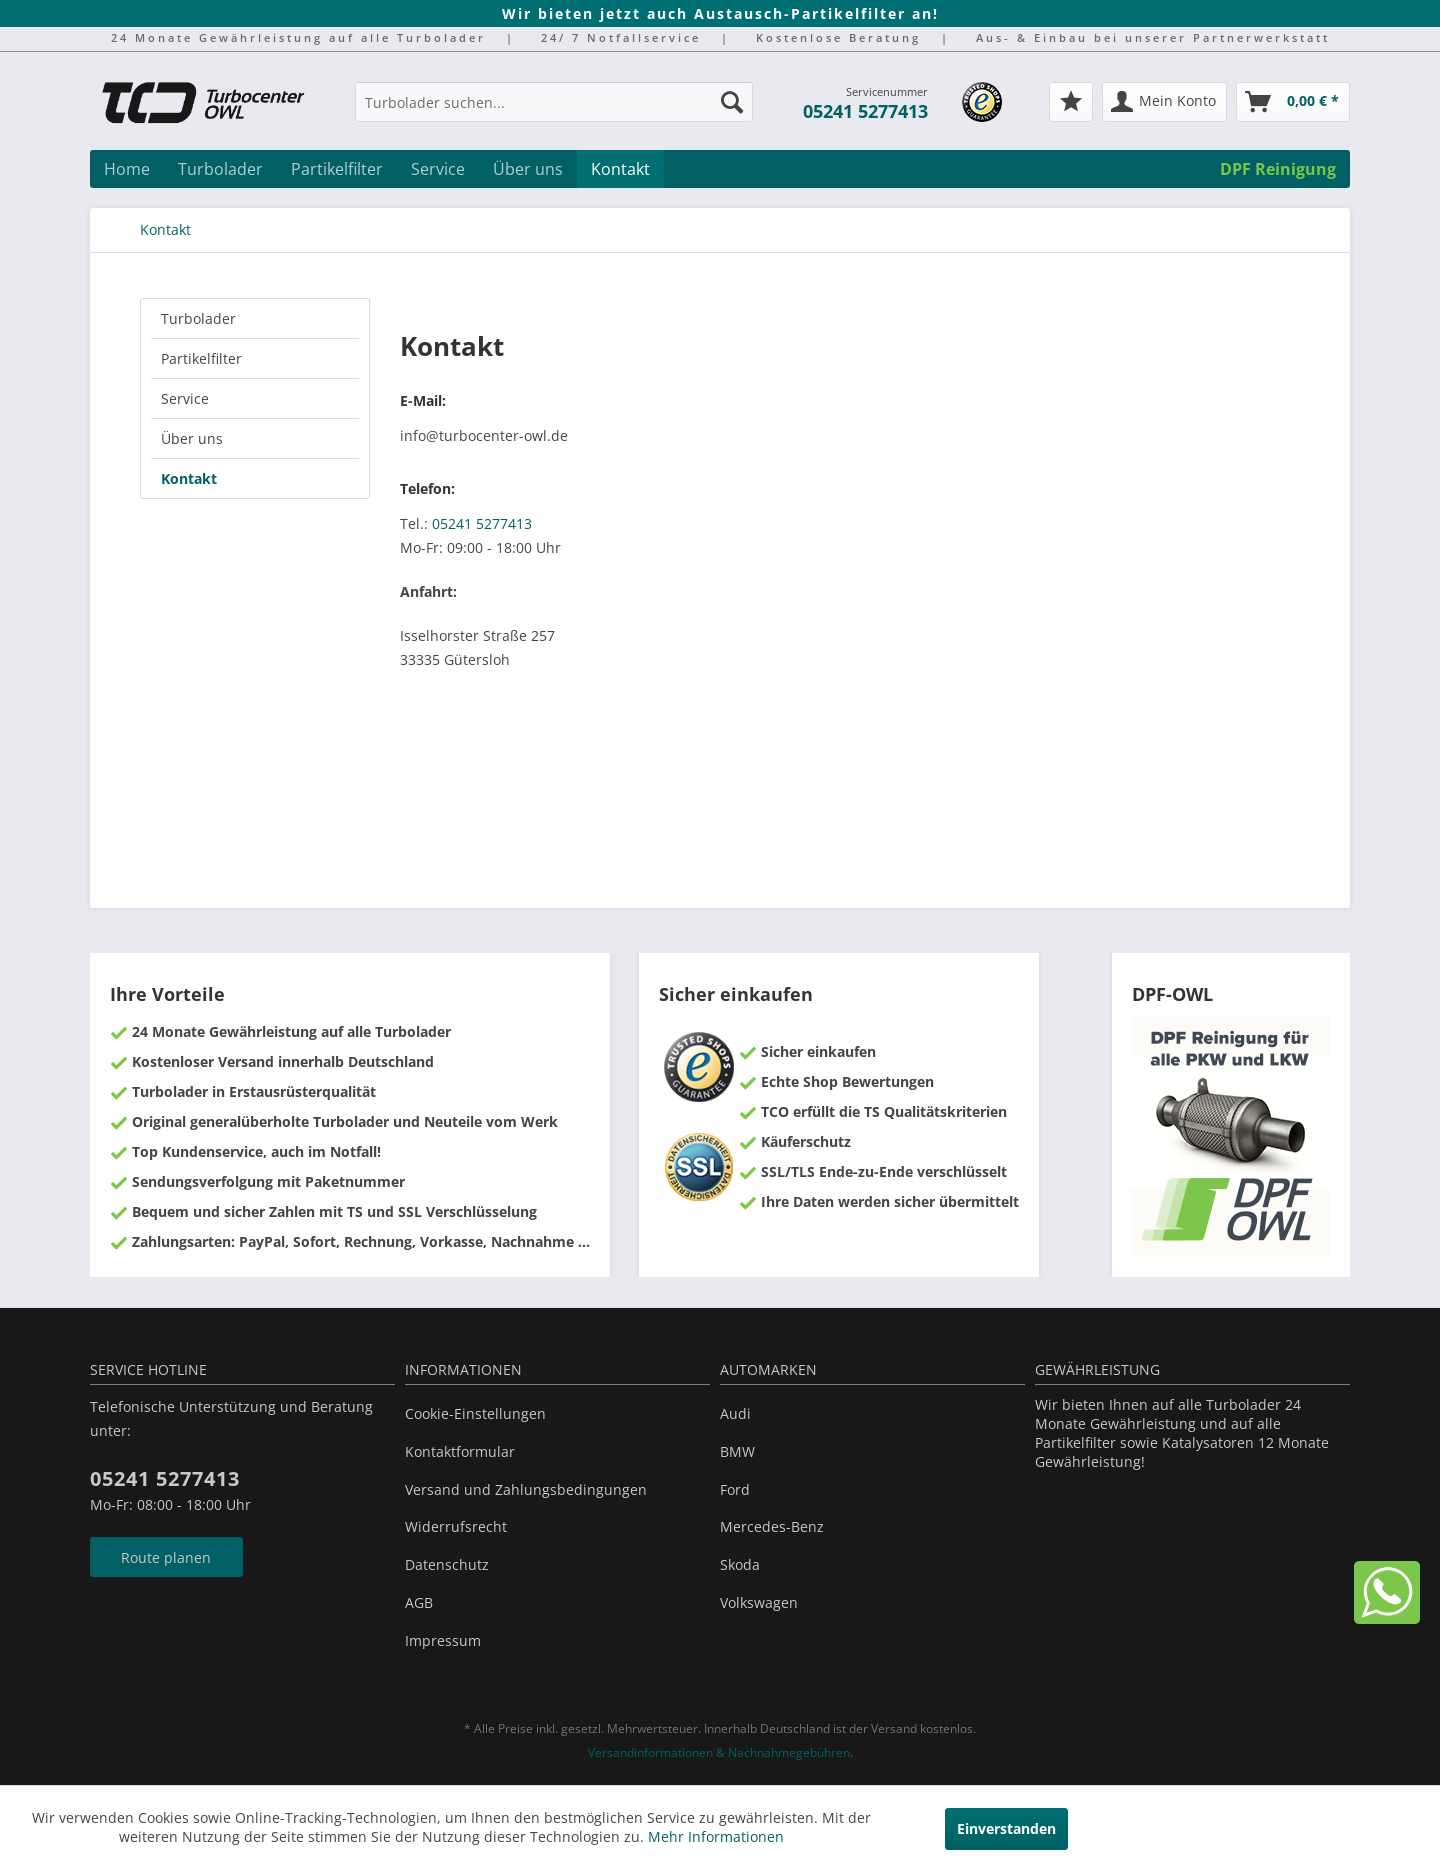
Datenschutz (447, 1564)
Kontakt (189, 478)
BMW (737, 1451)
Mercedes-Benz (772, 1526)
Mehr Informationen (716, 1836)
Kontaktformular (460, 1451)
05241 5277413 (865, 111)
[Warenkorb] (1293, 102)
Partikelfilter (201, 358)
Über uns (192, 438)
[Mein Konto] (1164, 102)
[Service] (438, 169)
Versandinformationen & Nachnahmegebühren (719, 1752)
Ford (735, 1489)
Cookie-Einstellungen (475, 1413)
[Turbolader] (220, 169)
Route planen (166, 1557)
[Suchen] (732, 102)
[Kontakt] (620, 169)
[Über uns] (528, 169)
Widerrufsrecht (456, 1526)
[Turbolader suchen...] (554, 102)
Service (185, 398)
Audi (735, 1413)
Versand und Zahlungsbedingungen (526, 1489)
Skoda (740, 1564)
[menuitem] (554, 111)
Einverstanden (1006, 1828)
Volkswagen (759, 1602)
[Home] (127, 169)
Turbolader (198, 318)
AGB (419, 1602)
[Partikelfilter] (337, 169)
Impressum (443, 1640)
